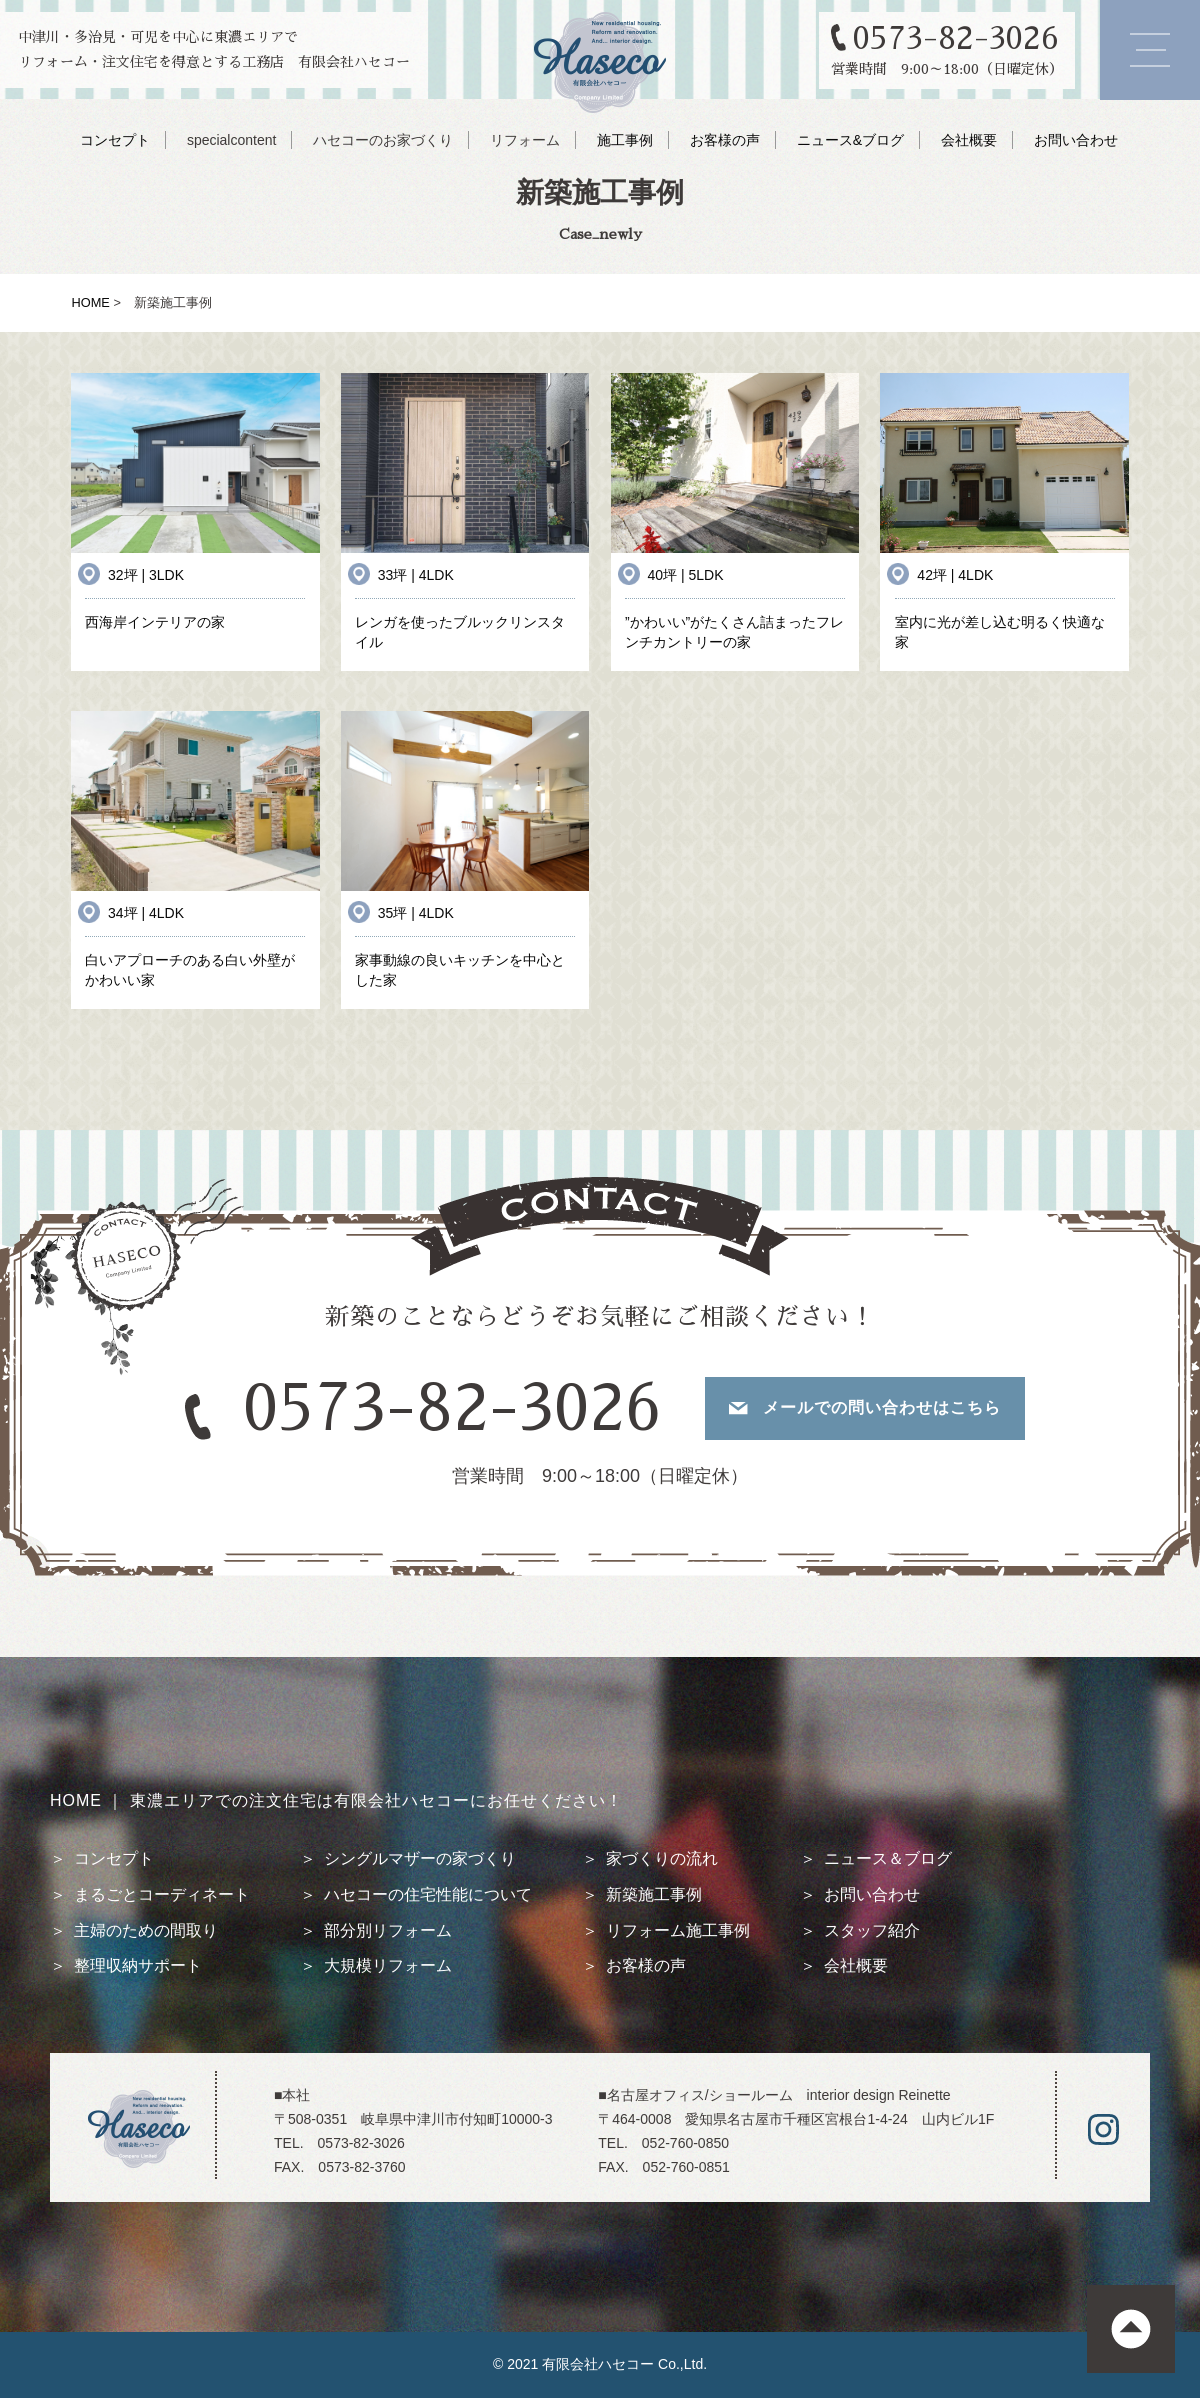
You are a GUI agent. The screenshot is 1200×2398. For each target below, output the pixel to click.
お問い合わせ (1076, 140)
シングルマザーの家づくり (420, 1858)
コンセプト (115, 140)
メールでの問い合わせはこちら (882, 1407)
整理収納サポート (138, 1965)
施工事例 (625, 140)
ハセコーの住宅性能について (428, 1894)
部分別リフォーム (388, 1930)
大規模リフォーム (388, 1965)
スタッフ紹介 (872, 1930)
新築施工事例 (654, 1894)
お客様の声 (725, 140)
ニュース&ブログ (850, 140)
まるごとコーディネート (162, 1894)
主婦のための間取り (146, 1930)
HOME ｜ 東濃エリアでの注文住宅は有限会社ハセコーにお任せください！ (336, 1800)
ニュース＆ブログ (888, 1858)
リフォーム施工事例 (678, 1930)
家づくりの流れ (662, 1858)
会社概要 (969, 140)
